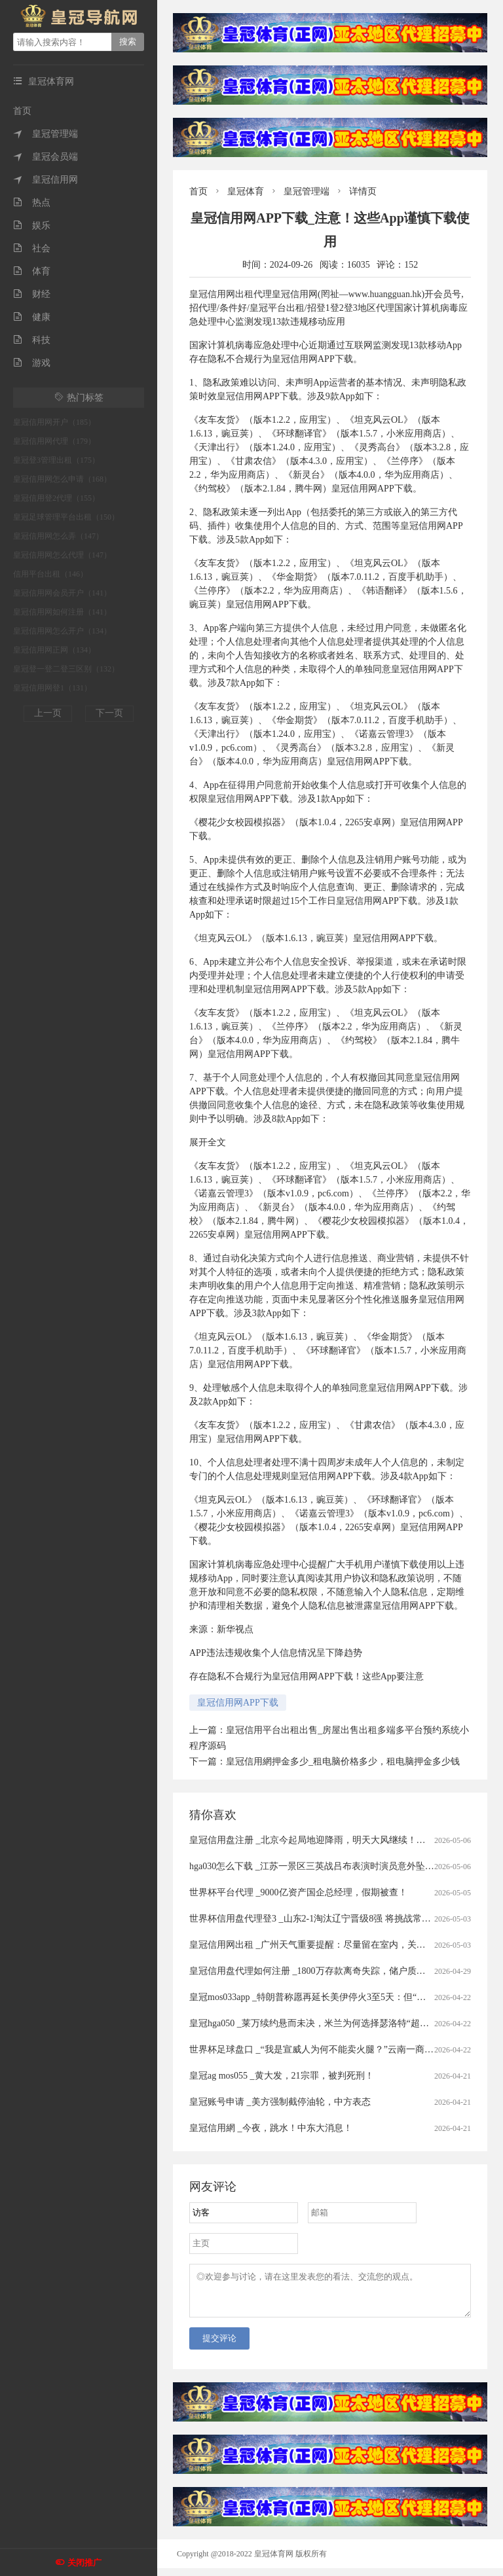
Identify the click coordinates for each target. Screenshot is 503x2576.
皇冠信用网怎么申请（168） (62, 479)
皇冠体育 (245, 191)
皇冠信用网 (45, 180)
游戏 (31, 363)
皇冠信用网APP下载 (237, 1703)
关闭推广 (84, 2562)
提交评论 (219, 2346)
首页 (22, 111)
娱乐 (31, 225)
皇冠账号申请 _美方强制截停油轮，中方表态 (280, 2102)
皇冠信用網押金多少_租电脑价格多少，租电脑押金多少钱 (343, 1761)
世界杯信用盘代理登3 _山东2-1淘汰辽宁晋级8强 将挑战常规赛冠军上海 (333, 1918)
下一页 (109, 713)
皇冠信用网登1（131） (52, 687)
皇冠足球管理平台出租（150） (66, 517)
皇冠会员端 (45, 157)
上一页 (48, 713)
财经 (31, 294)
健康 (31, 317)
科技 (31, 340)
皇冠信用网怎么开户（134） (62, 630)
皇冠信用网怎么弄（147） (58, 536)
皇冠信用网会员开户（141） (62, 593)
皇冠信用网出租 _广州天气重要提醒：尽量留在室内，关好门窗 (316, 1945)
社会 (31, 248)
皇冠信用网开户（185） (54, 422)
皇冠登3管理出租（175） (56, 460)
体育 (31, 271)
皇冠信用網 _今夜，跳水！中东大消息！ (270, 2128)
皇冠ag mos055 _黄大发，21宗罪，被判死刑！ (281, 2076)
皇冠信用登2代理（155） (56, 498)
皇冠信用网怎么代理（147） (62, 555)
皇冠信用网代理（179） (54, 441)
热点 (31, 202)
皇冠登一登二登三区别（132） (66, 668)
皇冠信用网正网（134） (54, 649)
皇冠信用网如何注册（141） (62, 612)
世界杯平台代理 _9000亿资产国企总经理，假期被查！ (298, 1892)
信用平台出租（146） (50, 574)
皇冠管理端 (45, 134)
